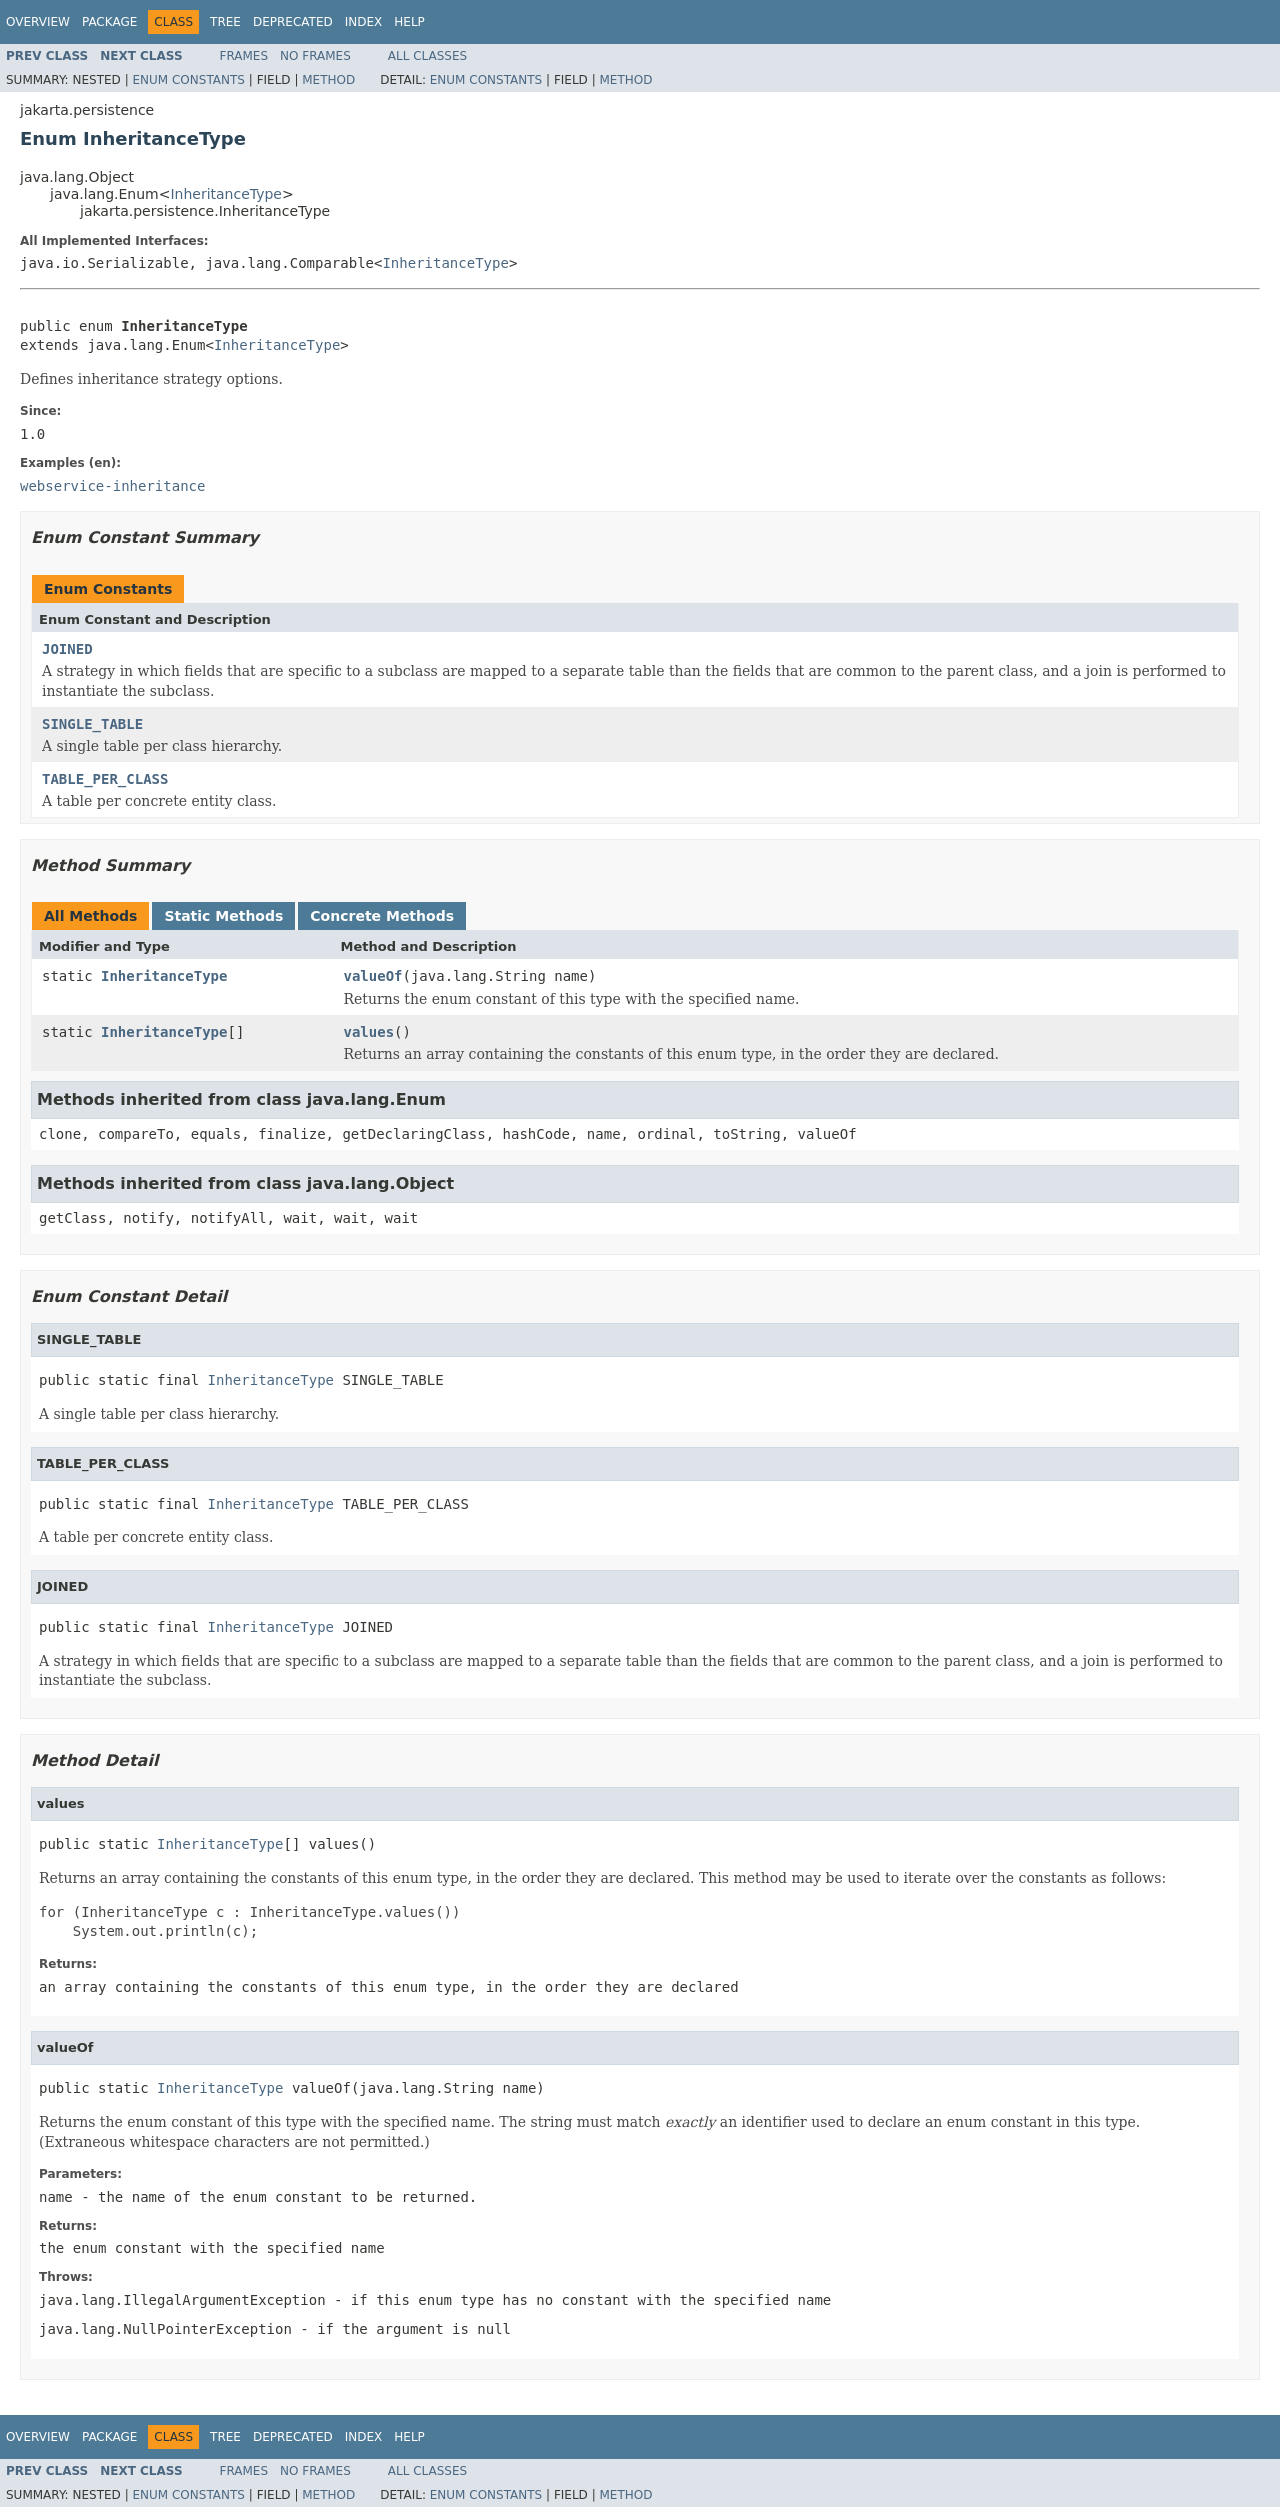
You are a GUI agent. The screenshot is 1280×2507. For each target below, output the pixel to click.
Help (409, 22)
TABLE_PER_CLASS (105, 779)
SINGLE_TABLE (92, 724)
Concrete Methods (382, 916)
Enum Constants (188, 80)
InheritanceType (226, 194)
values (369, 1032)
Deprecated (293, 22)
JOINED (67, 649)
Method (328, 80)
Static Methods (223, 916)
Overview (38, 22)
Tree (225, 22)
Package (109, 22)
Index (364, 22)
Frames (244, 56)
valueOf (373, 976)
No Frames (315, 56)
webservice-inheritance (112, 486)
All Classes (427, 56)
